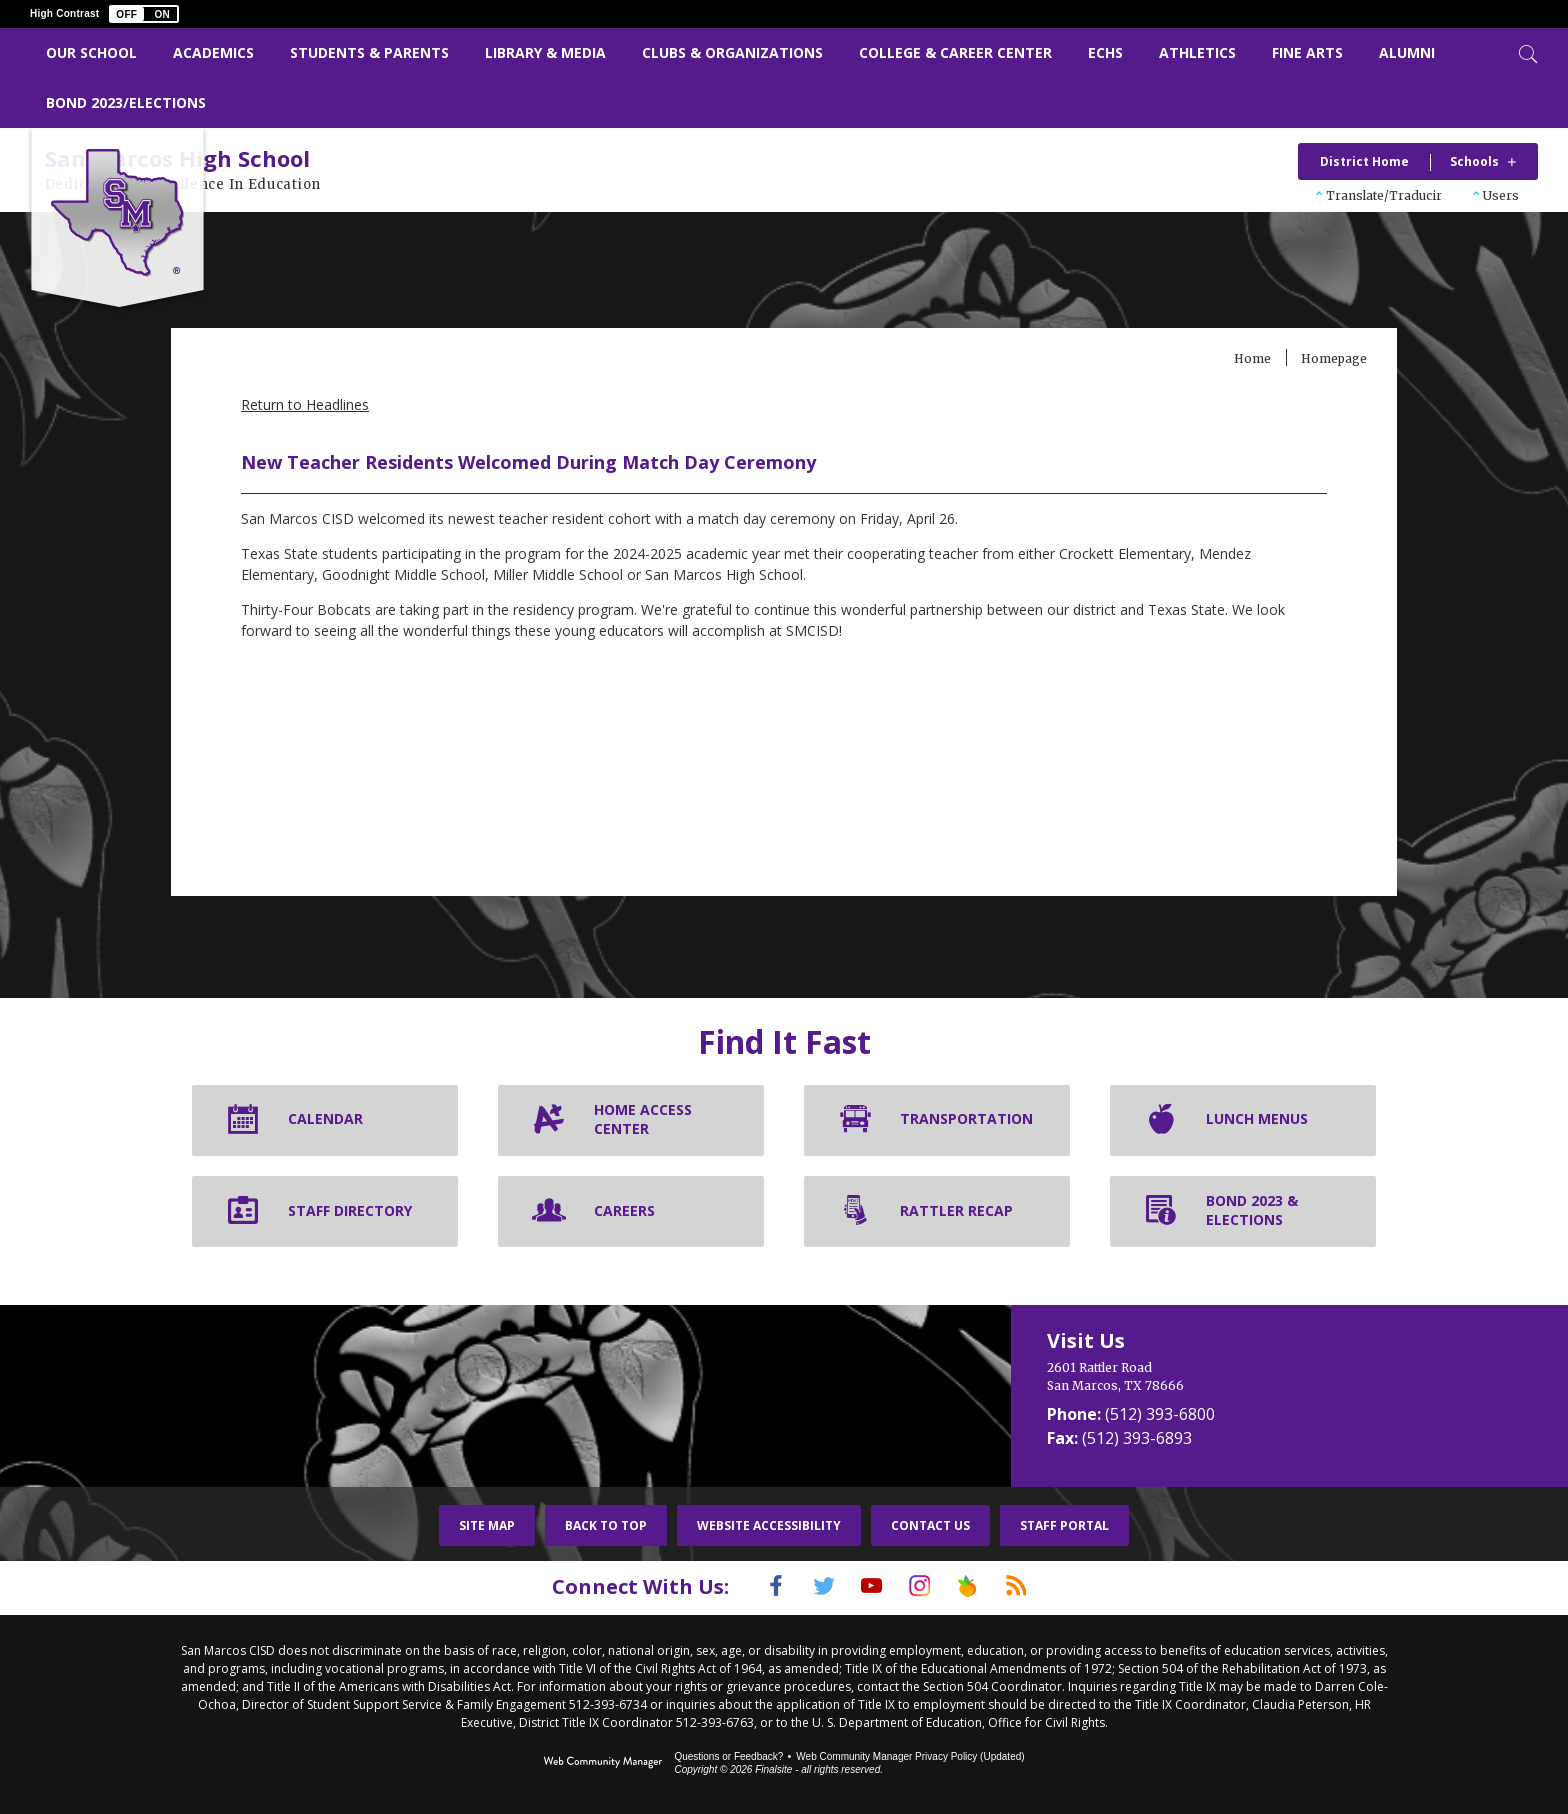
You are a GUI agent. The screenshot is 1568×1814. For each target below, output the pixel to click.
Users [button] (1501, 195)
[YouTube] (867, 1588)
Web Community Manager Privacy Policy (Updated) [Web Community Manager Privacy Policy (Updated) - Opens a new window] (910, 1756)
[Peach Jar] (983, 1588)
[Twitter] (809, 1588)
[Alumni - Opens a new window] (1407, 53)
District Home (1364, 161)
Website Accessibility (769, 1527)
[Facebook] (751, 1588)
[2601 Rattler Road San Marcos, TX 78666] (1203, 1379)
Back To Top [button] (606, 1527)
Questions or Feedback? (728, 1756)
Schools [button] (1474, 161)
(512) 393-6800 (1160, 1416)
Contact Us (930, 1527)
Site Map (487, 1527)
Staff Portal (1064, 1527)
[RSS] (1041, 1588)
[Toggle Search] (1526, 52)
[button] (144, 14)
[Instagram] (925, 1588)
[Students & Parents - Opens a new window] (369, 53)
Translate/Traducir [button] (1384, 195)
